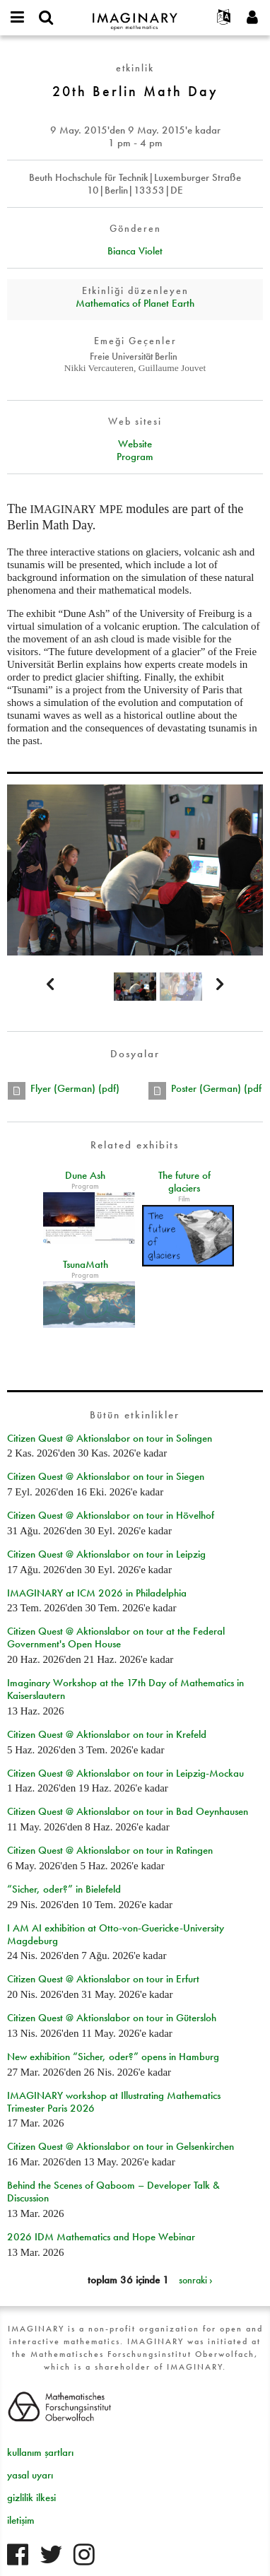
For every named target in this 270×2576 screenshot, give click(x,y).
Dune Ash (85, 1175)
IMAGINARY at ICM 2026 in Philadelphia (97, 1593)
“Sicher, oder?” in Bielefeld (64, 1889)
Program (135, 456)
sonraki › (196, 2280)
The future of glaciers (184, 1181)
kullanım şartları (40, 2452)
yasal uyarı (30, 2475)
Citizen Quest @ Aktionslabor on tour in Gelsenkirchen (120, 2146)
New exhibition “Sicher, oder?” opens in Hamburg (113, 2056)
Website (135, 443)
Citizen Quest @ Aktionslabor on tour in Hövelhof (110, 1515)
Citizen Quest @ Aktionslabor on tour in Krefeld (106, 1734)
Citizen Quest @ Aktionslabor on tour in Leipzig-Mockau (125, 1773)
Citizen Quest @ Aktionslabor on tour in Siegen (105, 1476)
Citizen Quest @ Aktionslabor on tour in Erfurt (103, 1978)
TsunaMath (85, 1264)
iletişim (21, 2520)
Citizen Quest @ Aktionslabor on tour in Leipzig (106, 1554)
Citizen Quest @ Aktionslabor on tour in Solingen (109, 1438)
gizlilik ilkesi (31, 2497)
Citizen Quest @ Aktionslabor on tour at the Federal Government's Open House (116, 1637)
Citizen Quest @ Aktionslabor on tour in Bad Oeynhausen (127, 1811)
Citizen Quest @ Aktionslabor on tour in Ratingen (110, 1850)
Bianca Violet (135, 251)
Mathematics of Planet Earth (135, 303)
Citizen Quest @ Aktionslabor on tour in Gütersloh (111, 2017)
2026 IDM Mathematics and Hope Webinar (101, 2236)
